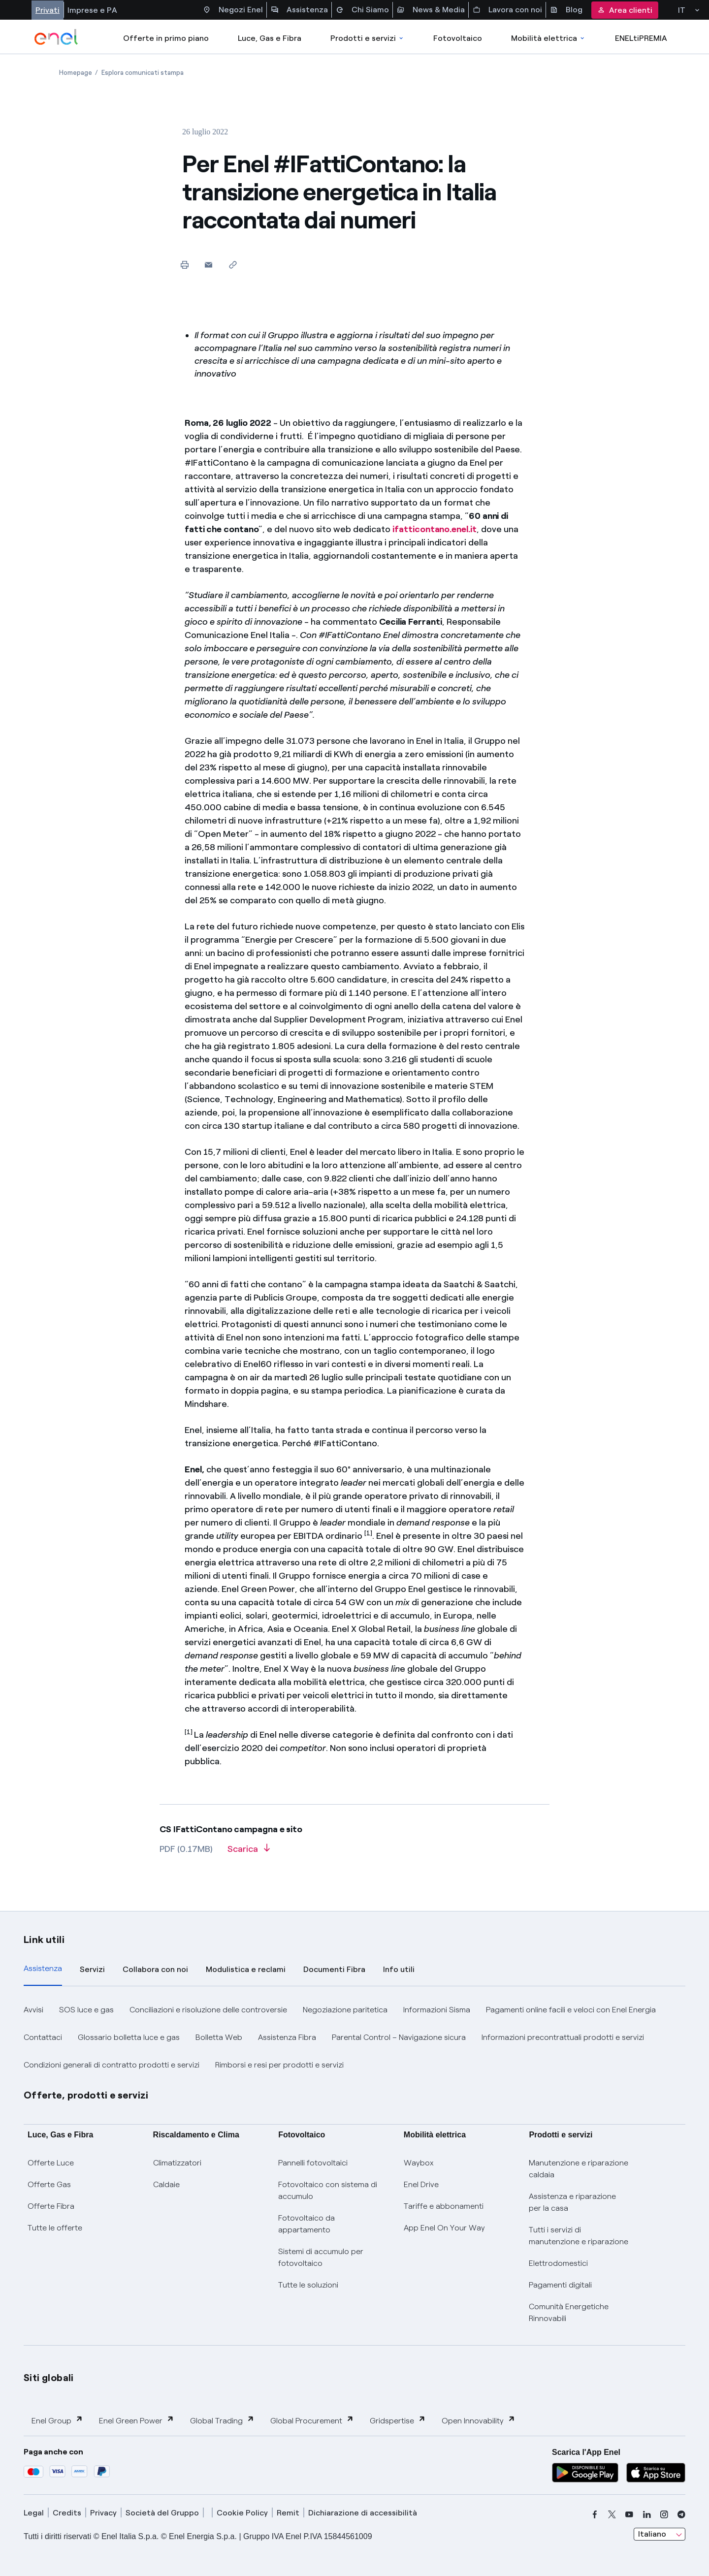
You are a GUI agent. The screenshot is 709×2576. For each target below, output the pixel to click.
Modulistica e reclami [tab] (246, 1969)
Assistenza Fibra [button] (287, 2037)
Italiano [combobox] (652, 2534)
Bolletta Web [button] (218, 2037)
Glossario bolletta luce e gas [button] (129, 2037)
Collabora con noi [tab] (155, 1969)
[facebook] (595, 2514)
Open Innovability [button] (479, 2420)
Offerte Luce (51, 2162)
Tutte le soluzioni (308, 2285)
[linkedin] (647, 2514)
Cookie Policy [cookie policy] (242, 2512)
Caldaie (166, 2184)
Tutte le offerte (55, 2227)
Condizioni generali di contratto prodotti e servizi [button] (111, 2064)
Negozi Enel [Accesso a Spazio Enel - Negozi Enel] (233, 10)
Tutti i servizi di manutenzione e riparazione (578, 2235)
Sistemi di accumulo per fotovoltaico (320, 2257)
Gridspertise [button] (398, 2420)
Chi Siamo (362, 10)
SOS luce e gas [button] (86, 2009)
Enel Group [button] (57, 2420)
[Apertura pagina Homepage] (75, 72)
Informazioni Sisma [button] (436, 2009)
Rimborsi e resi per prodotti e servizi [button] (279, 2064)
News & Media (431, 10)
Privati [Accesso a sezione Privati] (47, 10)
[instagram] (664, 2514)
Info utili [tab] (399, 1969)
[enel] (56, 37)
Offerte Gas (49, 2184)
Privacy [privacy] (103, 2512)
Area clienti (624, 10)
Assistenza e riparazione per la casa (572, 2202)
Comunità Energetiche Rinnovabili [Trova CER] (569, 2312)
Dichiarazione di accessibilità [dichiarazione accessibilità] (362, 2512)
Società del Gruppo (162, 2512)
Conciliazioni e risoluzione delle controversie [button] (208, 2009)
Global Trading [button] (222, 2420)
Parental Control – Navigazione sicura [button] (399, 2037)
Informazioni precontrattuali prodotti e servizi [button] (563, 2037)
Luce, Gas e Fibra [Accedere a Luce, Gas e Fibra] (269, 38)
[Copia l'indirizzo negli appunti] (233, 265)
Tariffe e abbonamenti (443, 2206)
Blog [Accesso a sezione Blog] (566, 10)
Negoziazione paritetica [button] (345, 2009)
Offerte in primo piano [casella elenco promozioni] (166, 38)
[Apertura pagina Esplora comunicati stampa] (142, 72)
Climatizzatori (177, 2162)
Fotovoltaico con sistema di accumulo (327, 2190)
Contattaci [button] (43, 2037)
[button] (208, 265)
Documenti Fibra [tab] (334, 1969)
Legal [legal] (34, 2512)
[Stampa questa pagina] (184, 265)
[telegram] (681, 2514)
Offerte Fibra (51, 2206)
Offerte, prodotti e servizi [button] (86, 2095)
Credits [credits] (67, 2512)
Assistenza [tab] (43, 1968)
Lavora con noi (507, 10)
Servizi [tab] (92, 1969)
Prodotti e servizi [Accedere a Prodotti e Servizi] (367, 38)
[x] (612, 2514)
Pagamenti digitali (560, 2285)
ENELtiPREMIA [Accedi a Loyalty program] (641, 38)
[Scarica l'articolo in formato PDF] (248, 1852)
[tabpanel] (354, 2037)
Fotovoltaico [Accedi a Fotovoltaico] (457, 38)
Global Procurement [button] (312, 2420)
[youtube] (629, 2514)
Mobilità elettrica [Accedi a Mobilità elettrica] (548, 38)
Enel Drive (421, 2184)
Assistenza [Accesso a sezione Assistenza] (299, 10)
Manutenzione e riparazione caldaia (578, 2168)
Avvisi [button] (33, 2009)
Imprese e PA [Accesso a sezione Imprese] (92, 10)
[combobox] (659, 2534)
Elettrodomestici (558, 2263)
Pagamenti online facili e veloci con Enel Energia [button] (571, 2009)
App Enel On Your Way (444, 2227)
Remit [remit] (288, 2512)
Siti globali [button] (49, 2378)
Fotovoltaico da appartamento (306, 2223)
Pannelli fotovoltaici (313, 2162)
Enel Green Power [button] (136, 2420)
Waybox (419, 2162)
